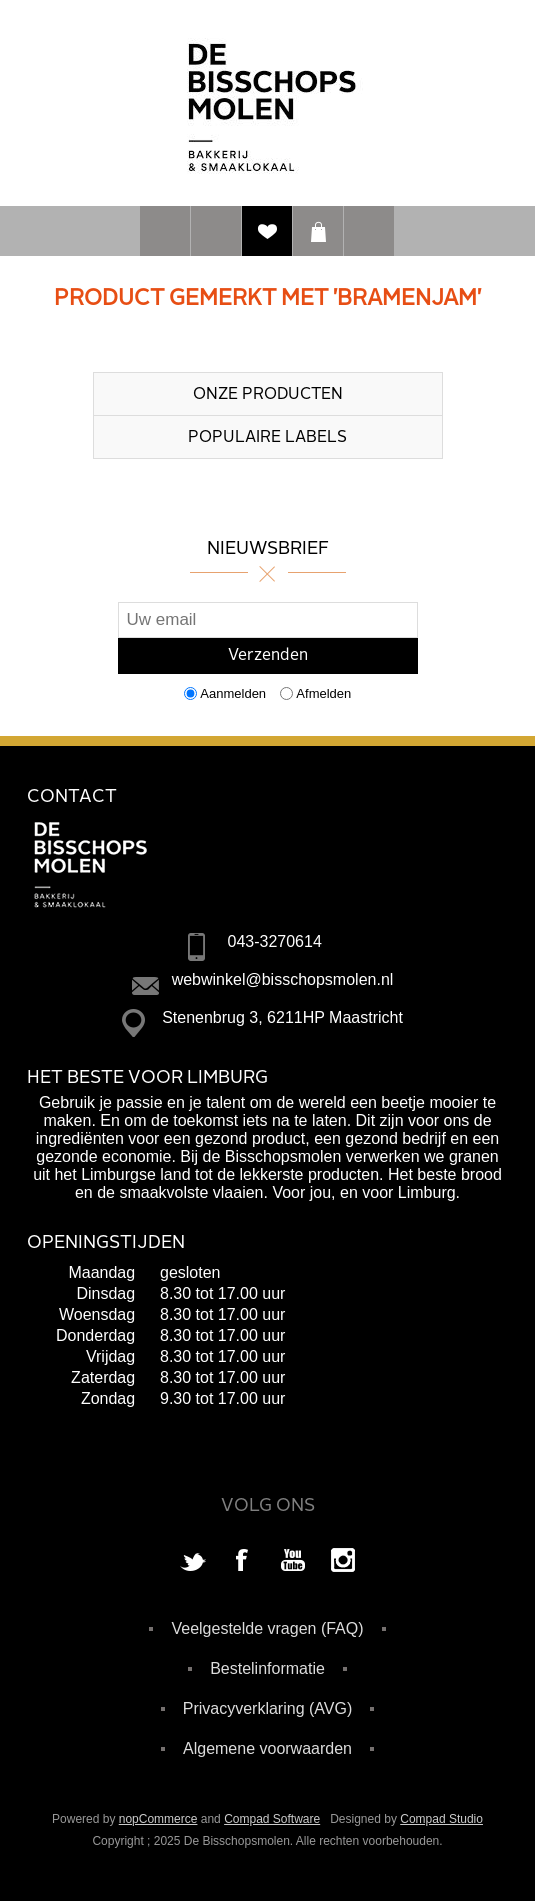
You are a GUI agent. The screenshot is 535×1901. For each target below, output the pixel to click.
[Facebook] (243, 1562)
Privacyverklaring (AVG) (268, 1708)
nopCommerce (158, 1819)
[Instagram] (343, 1562)
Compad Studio (441, 1819)
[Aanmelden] (268, 620)
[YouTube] (293, 1562)
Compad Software (272, 1819)
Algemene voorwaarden (267, 1748)
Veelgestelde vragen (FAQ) (267, 1628)
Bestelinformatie (267, 1668)
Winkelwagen (318, 231)
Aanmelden (233, 693)
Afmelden (323, 693)
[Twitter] (193, 1562)
